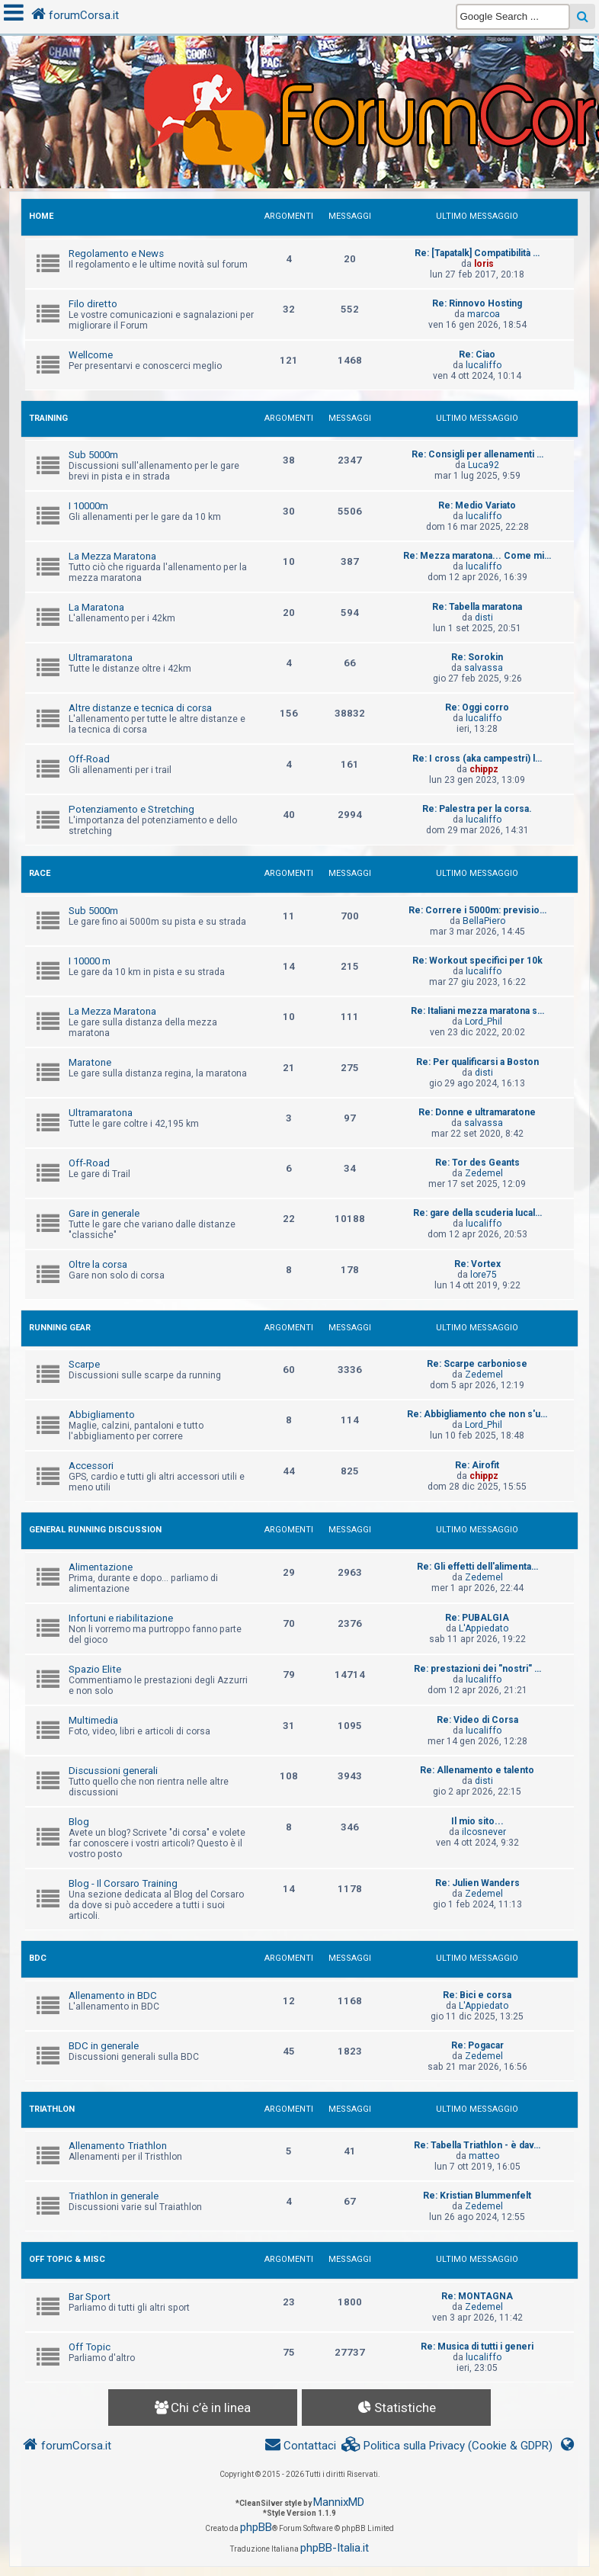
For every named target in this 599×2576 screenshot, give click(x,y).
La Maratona (96, 607)
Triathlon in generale (114, 2196)
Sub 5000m (93, 454)
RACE (39, 873)
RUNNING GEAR (60, 1328)
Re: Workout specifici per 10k (477, 960)
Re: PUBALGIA (477, 1617)
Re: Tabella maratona (477, 606)
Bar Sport (90, 2296)
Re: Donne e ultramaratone (477, 1112)
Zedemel (484, 1173)
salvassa (483, 667)
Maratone (90, 1062)
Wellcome (91, 355)
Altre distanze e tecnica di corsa (140, 708)
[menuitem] (447, 2446)
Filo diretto (93, 304)
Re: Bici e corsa (477, 1995)
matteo (484, 2156)
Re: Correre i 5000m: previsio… (477, 910)
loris (484, 263)
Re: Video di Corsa (477, 1720)
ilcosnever (484, 1832)
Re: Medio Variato (477, 505)
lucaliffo (483, 365)
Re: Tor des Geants (477, 1162)
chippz (483, 769)
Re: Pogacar (477, 2045)
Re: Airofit (477, 1465)
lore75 (483, 1274)
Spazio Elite (95, 1669)
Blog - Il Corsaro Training (123, 1883)
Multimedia (93, 1720)
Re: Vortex (477, 1264)
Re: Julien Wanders (477, 1883)
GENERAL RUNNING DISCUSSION (95, 1530)
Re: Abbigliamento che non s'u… (477, 1414)
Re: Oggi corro (477, 707)
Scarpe (84, 1364)
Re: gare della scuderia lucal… (477, 1213)
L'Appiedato (483, 1628)
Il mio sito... (477, 1821)
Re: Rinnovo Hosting (477, 303)
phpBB (256, 2527)
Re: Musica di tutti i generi (477, 2346)
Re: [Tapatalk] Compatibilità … (477, 253)
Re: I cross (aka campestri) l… (477, 758)
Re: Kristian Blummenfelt (477, 2195)
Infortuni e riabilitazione (121, 1618)
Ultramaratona (101, 657)
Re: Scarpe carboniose (477, 1364)
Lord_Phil (483, 1021)
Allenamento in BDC (113, 1995)
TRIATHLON (52, 2109)
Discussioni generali (113, 1770)
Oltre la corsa (98, 1264)
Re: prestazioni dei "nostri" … (477, 1668)
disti (484, 617)
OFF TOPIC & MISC (67, 2259)
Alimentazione (101, 1567)
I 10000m (88, 506)
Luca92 (483, 465)
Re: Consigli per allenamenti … (477, 454)
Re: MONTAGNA (477, 2296)
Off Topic (90, 2347)
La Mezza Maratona (112, 556)
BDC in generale (104, 2045)
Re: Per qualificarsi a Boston (477, 1062)
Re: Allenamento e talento (477, 1770)
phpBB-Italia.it (334, 2548)
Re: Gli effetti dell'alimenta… (477, 1566)
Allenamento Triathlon (118, 2145)
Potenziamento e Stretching (131, 809)
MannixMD (338, 2502)
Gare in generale (104, 1213)
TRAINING (48, 418)
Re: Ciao (477, 354)
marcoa (483, 314)
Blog (79, 1821)
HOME (41, 216)
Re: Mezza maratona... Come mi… (477, 555)
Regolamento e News (116, 253)
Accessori (91, 1465)
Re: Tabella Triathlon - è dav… (477, 2145)
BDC (37, 1958)
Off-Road (89, 759)
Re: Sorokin (477, 657)
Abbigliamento (102, 1414)
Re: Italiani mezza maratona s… (477, 1011)
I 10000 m (90, 961)
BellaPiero (484, 921)
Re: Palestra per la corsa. (477, 809)
